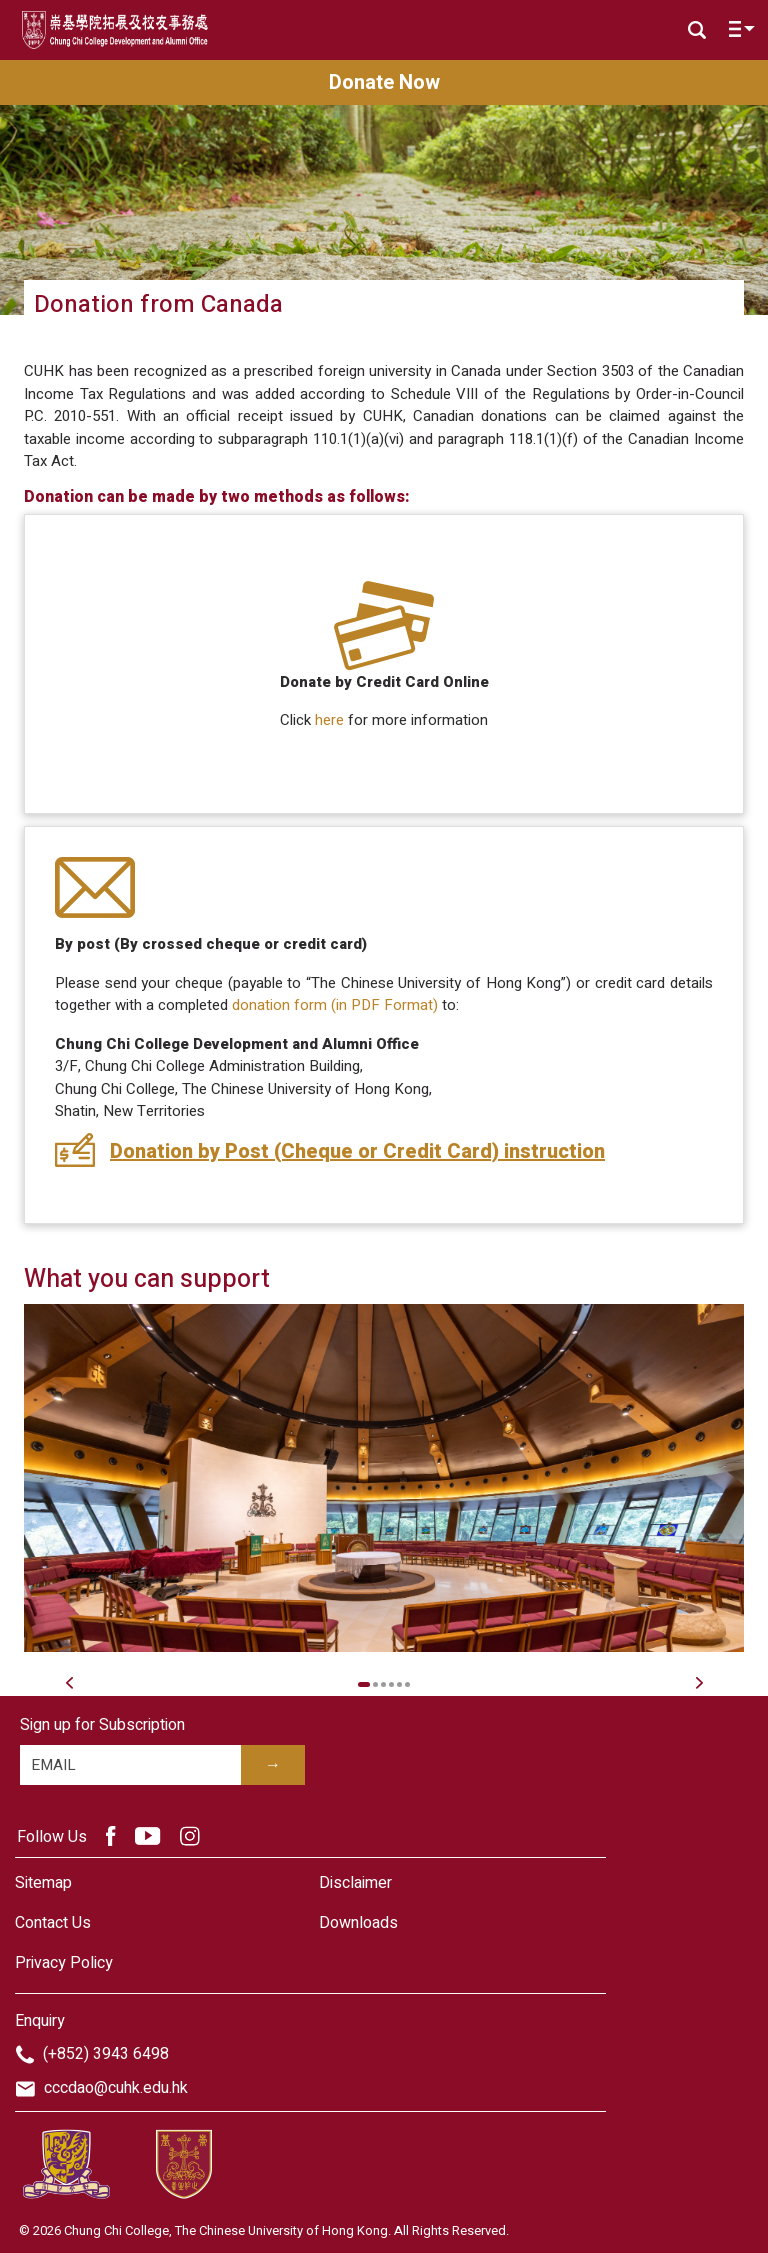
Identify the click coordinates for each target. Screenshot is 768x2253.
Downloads (358, 1923)
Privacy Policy (64, 1963)
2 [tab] (375, 1684)
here (329, 720)
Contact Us (53, 1923)
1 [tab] (364, 1684)
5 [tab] (399, 1684)
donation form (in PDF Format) (335, 1005)
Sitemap (43, 1883)
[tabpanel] (384, 1478)
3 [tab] (383, 1684)
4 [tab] (391, 1684)
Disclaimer (355, 1883)
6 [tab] (407, 1684)
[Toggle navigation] (737, 33)
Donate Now (384, 82)
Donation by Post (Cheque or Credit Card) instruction (357, 1151)
